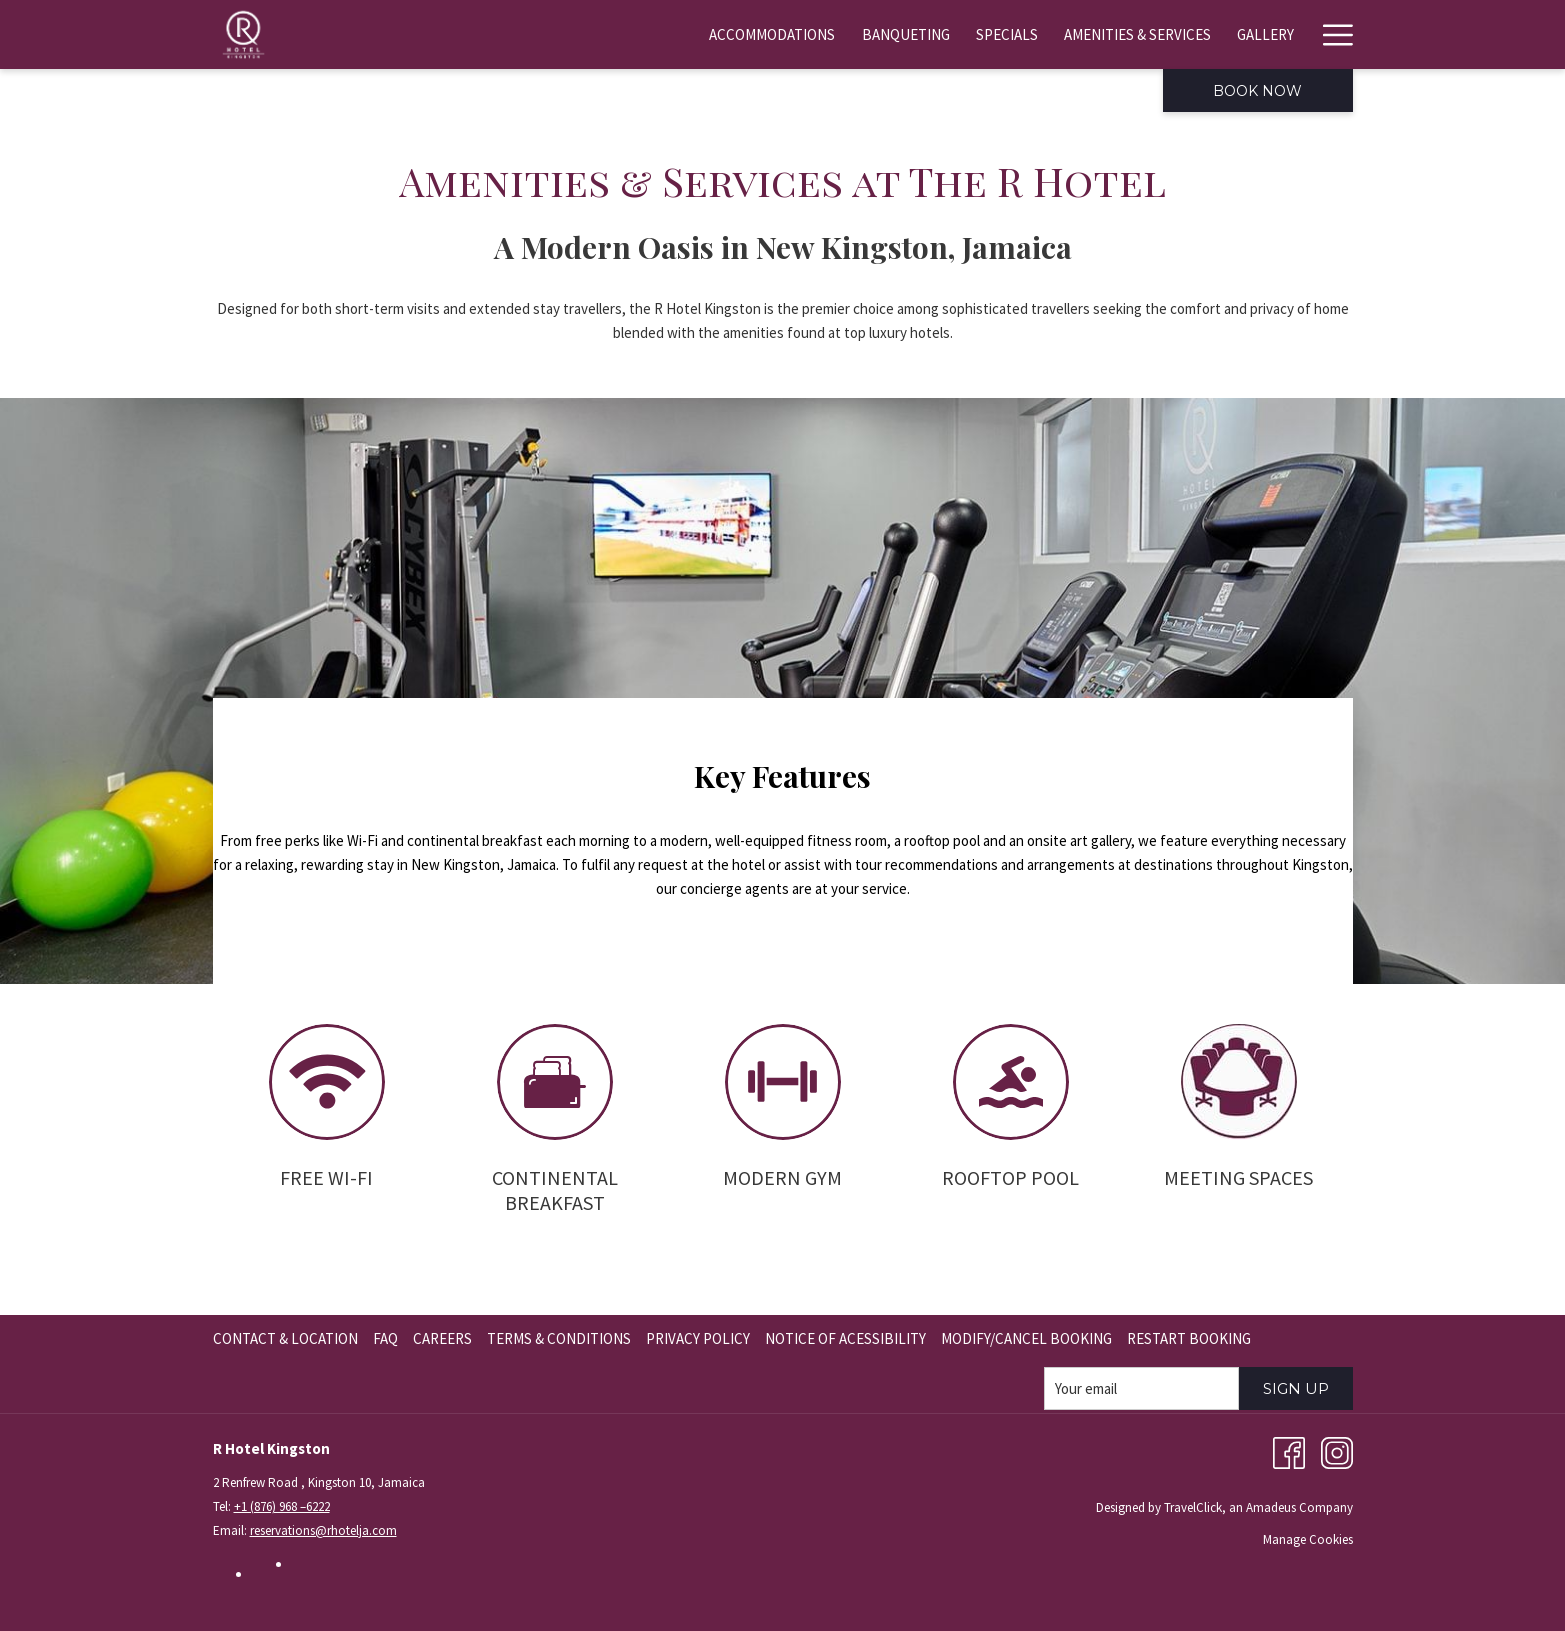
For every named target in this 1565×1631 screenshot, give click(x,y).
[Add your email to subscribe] (1141, 1388)
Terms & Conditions (559, 1338)
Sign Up (1296, 1388)
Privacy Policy (698, 1338)
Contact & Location (285, 1338)
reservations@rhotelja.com (323, 1530)
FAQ (385, 1338)
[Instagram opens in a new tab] (1337, 1451)
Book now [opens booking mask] (1257, 91)
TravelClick (1193, 1507)
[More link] (1330, 34)
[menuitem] (651, 34)
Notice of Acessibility (845, 1338)
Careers (442, 1338)
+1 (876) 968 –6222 (282, 1506)
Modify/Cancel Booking (1026, 1338)
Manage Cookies (1308, 1539)
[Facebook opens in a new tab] (1289, 1451)
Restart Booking (1189, 1338)
